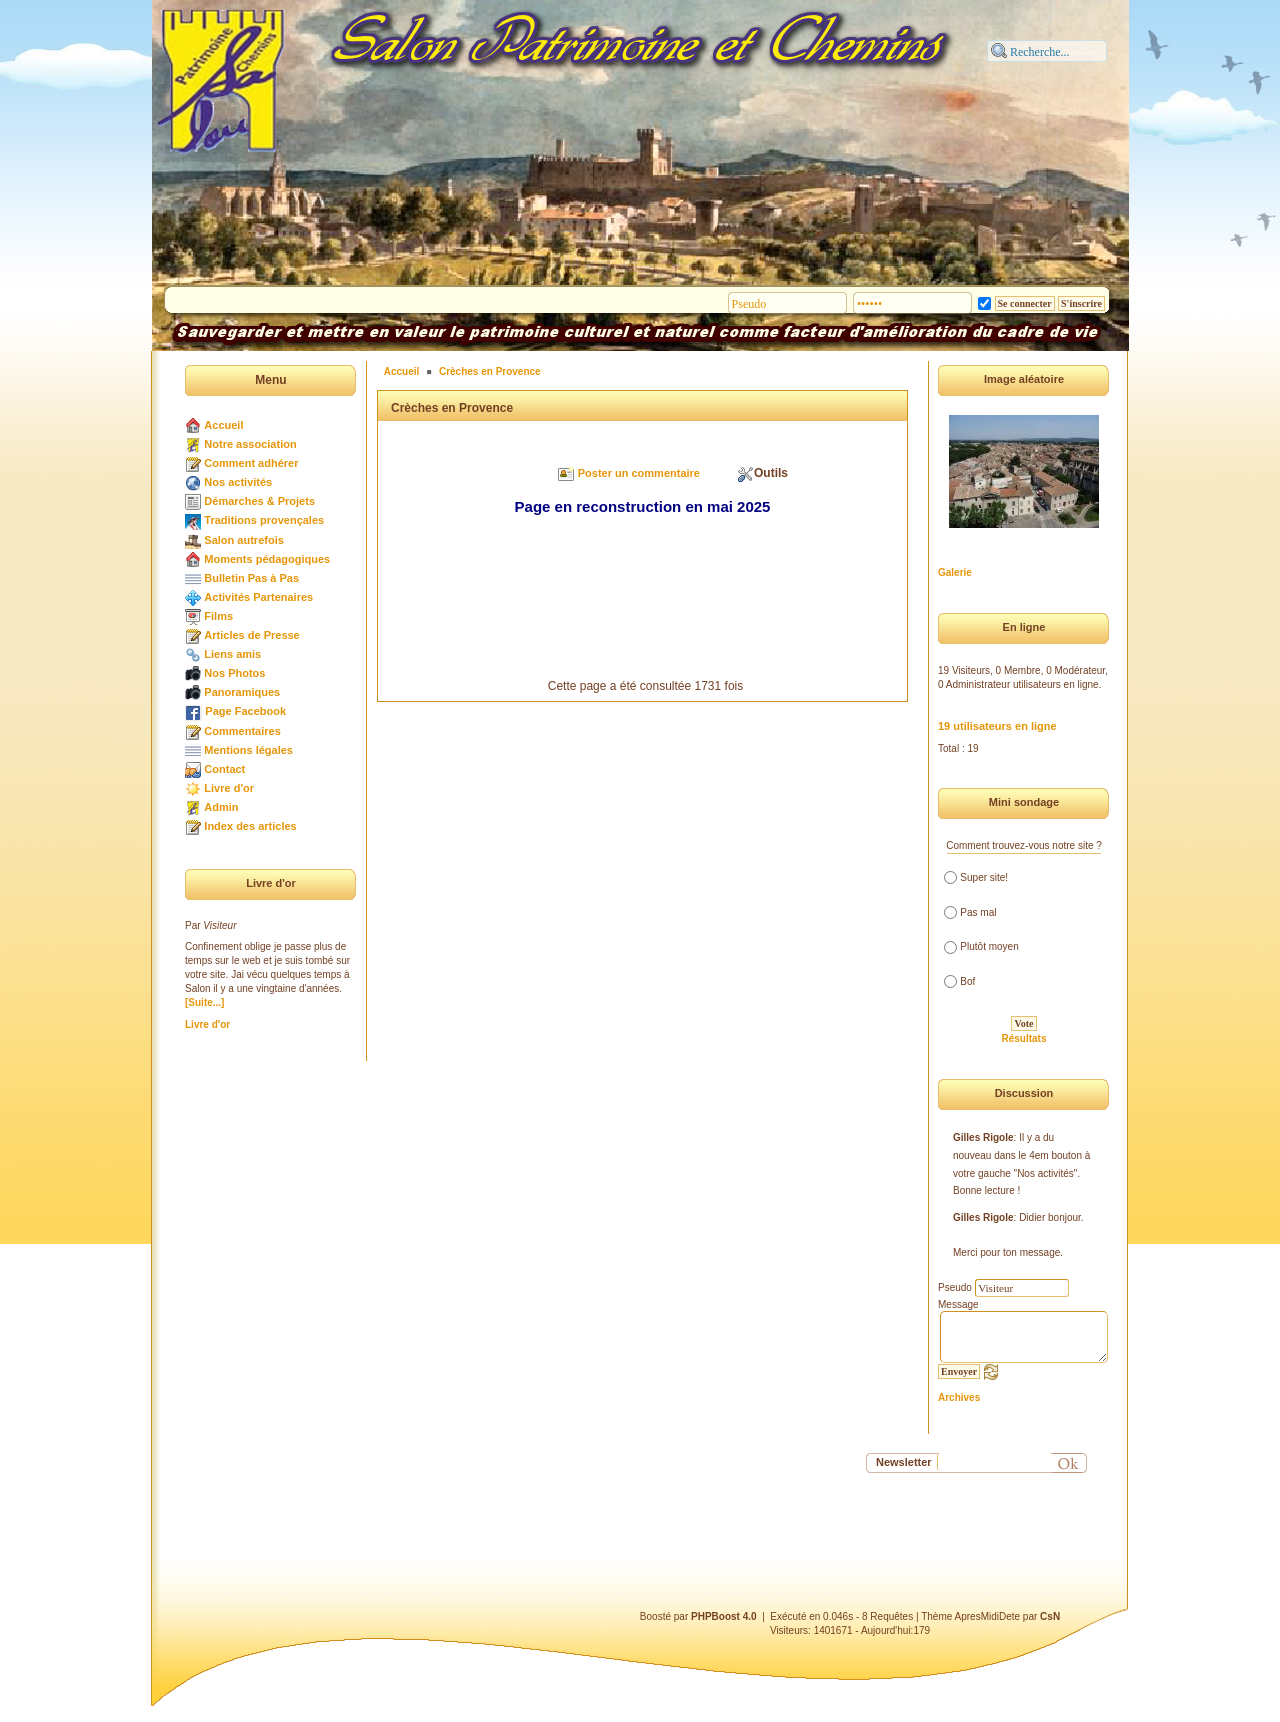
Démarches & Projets (259, 501)
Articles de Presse (251, 635)
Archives (959, 1397)
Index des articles (250, 826)
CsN (1050, 1616)
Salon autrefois (243, 540)
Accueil (223, 425)
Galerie (955, 572)
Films (218, 616)
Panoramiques (242, 692)
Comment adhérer (251, 463)
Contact (224, 769)
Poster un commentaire (639, 473)
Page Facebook (245, 711)
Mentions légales (248, 750)
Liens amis (232, 654)
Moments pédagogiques (267, 559)
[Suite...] (204, 1002)
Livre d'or (229, 788)
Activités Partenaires (258, 597)
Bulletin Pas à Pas (251, 578)
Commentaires (242, 731)
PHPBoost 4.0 (724, 1616)
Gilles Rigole (983, 1137)
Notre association (250, 444)
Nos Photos (234, 673)
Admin (221, 807)
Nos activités (238, 482)
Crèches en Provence (490, 371)
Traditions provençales (264, 520)
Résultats (1023, 1038)
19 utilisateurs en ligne (997, 726)
